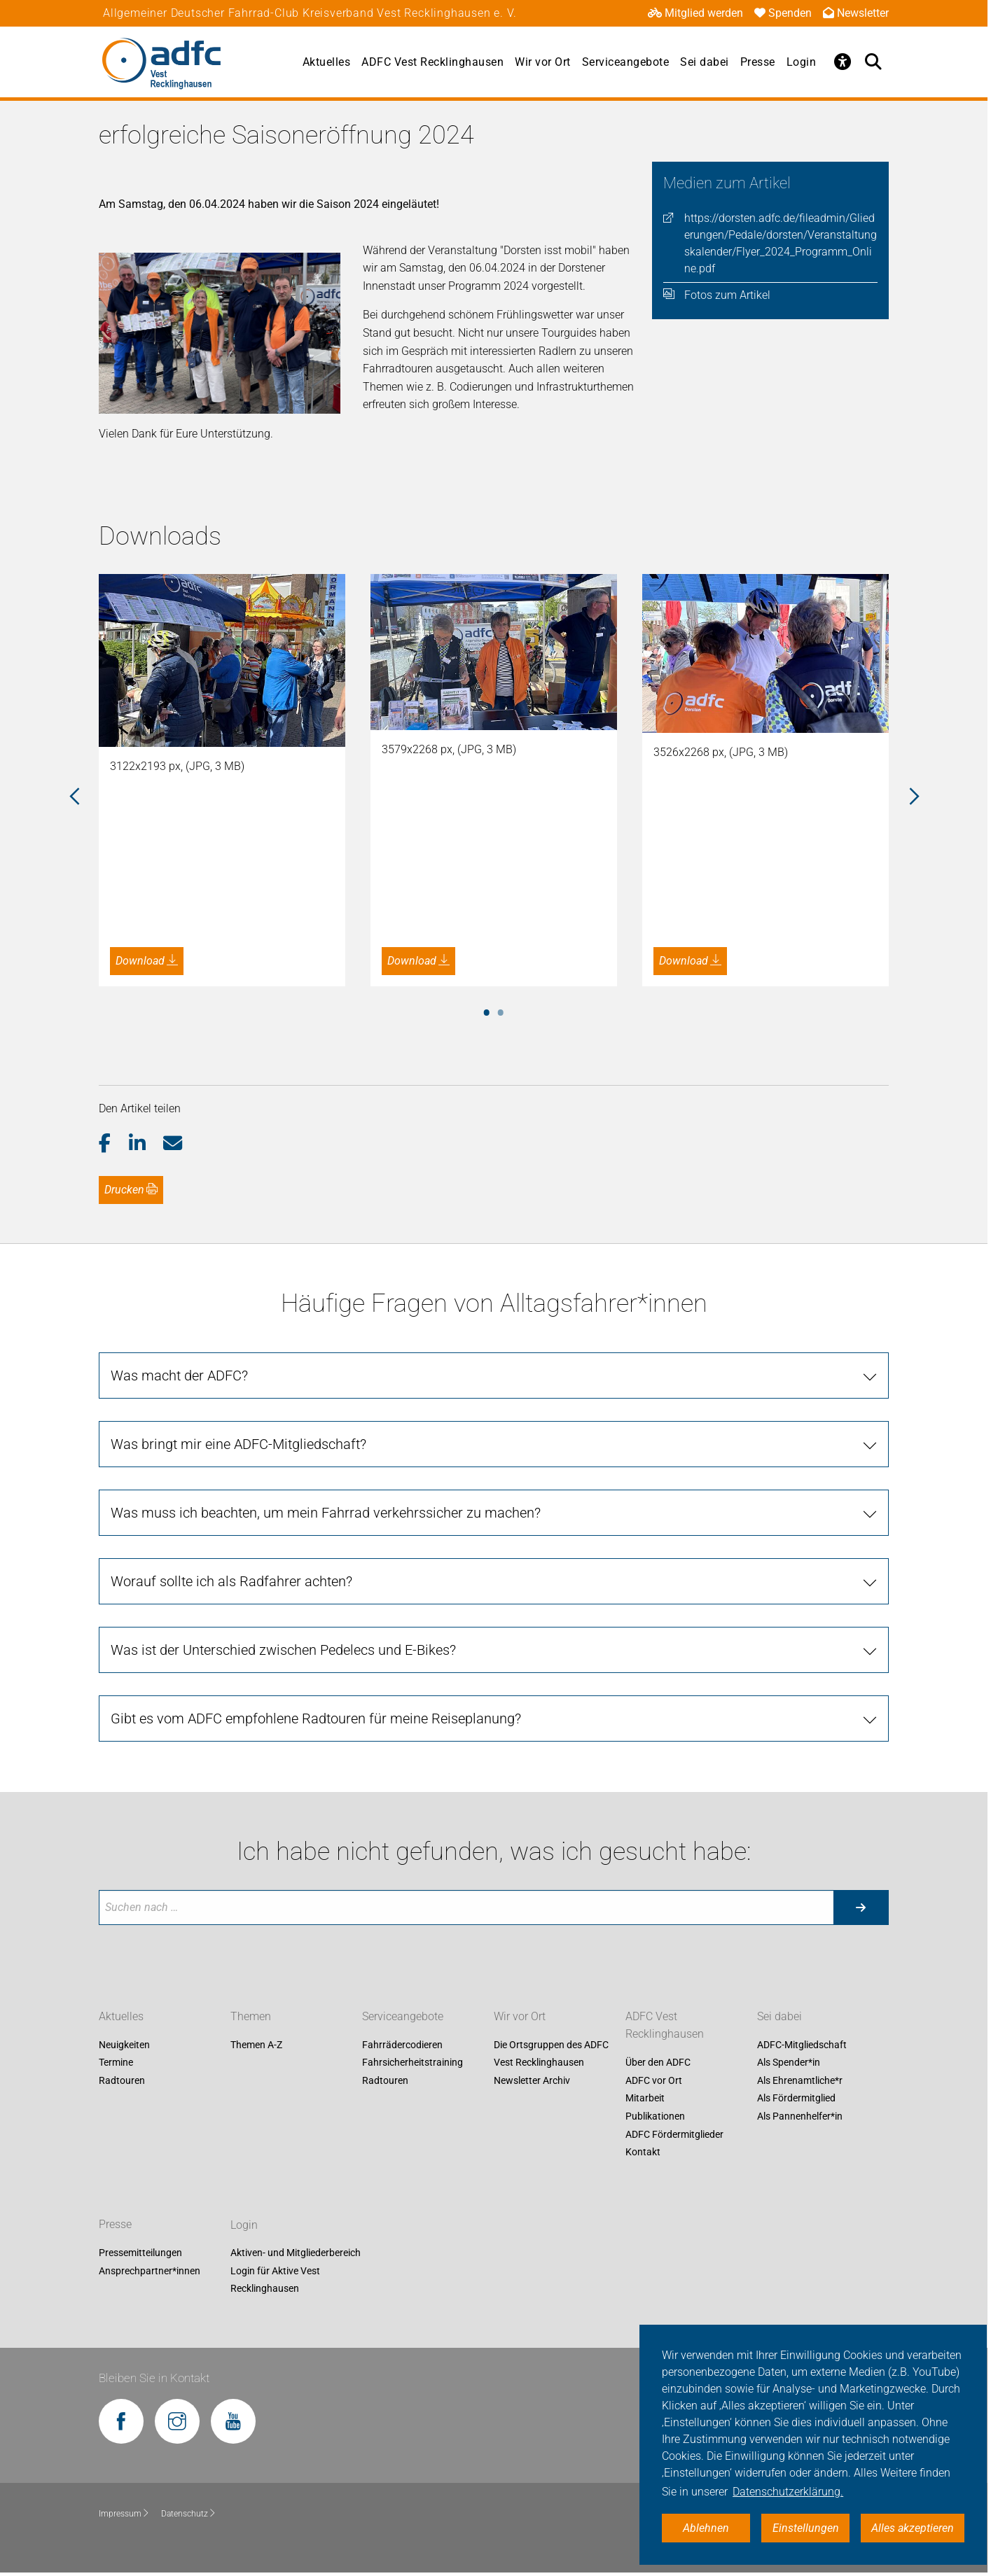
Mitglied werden (695, 13)
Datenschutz (188, 2514)
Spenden (783, 13)
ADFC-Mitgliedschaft (802, 2044)
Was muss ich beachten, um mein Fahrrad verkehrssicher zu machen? (326, 1512)
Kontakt (642, 2152)
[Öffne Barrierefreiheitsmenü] (842, 61)
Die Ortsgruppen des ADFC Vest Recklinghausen (551, 2053)
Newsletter (856, 13)
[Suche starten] (860, 1907)
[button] (114, 1144)
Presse (757, 62)
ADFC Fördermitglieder (674, 2134)
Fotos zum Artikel (727, 295)
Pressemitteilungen (140, 2252)
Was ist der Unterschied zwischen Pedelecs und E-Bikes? (283, 1650)
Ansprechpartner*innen (149, 2270)
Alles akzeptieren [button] (912, 2528)
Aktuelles (327, 62)
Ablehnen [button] (706, 2528)
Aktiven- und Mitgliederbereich (295, 2252)
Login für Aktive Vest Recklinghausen (275, 2280)
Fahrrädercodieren (402, 2044)
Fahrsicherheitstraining (412, 2062)
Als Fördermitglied (796, 2098)
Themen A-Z (256, 2044)
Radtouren (122, 2080)
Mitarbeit (645, 2098)
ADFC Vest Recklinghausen (432, 62)
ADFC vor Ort (653, 2080)
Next (913, 797)
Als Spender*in (788, 2062)
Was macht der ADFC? (179, 1375)
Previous (74, 797)
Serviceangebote (626, 62)
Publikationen (655, 2116)
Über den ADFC (658, 2062)
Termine (116, 2062)
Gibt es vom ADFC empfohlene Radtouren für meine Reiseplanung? (316, 1718)
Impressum (124, 2514)
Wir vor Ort (543, 62)
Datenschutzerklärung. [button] (788, 2491)
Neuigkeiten (124, 2044)
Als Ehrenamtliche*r (800, 2080)
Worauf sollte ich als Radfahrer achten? (231, 1581)
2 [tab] (501, 1010)
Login (801, 62)
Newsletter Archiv (532, 2080)
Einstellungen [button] (805, 2528)
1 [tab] (487, 1010)
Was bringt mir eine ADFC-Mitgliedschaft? (238, 1444)
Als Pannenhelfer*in (800, 2116)
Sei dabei (704, 62)
